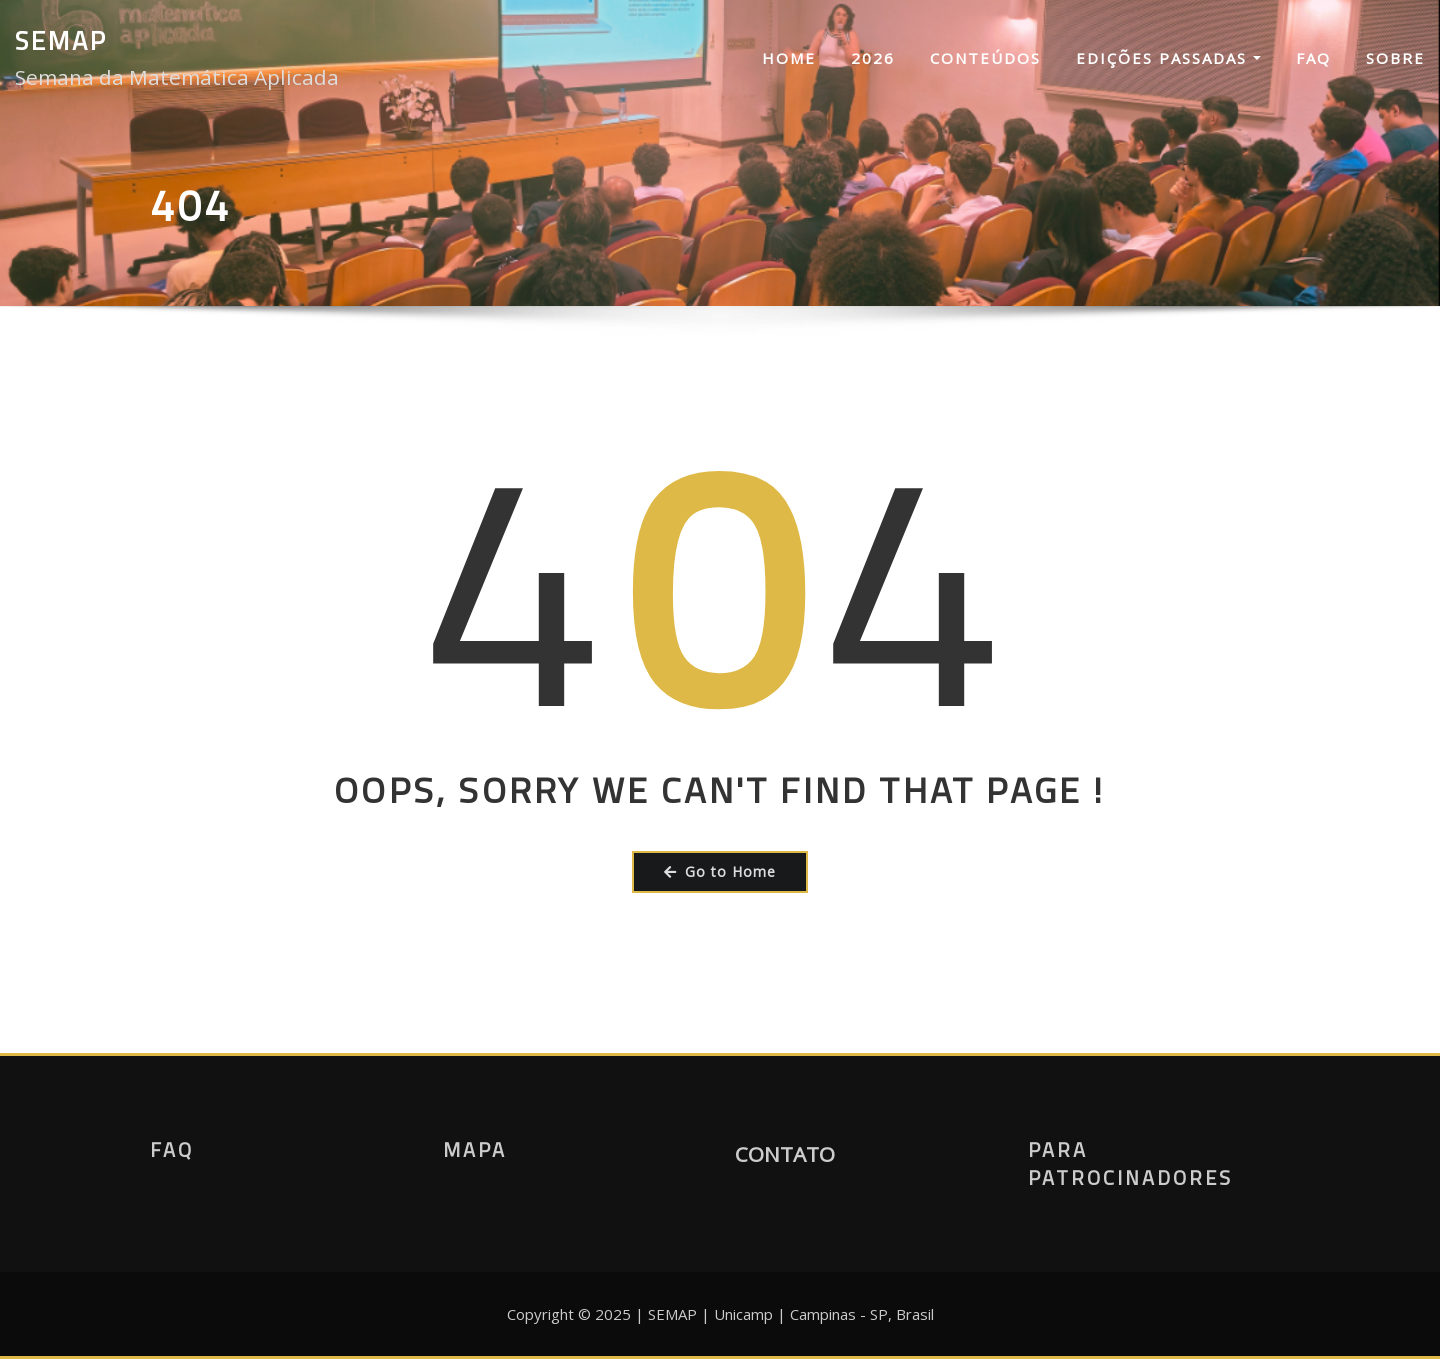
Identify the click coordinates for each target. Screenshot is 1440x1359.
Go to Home (720, 871)
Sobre (1395, 58)
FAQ (1313, 58)
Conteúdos (985, 58)
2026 (873, 58)
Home (789, 58)
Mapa (475, 1149)
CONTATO (785, 1154)
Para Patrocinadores (1130, 1163)
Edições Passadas (1168, 58)
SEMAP (61, 40)
